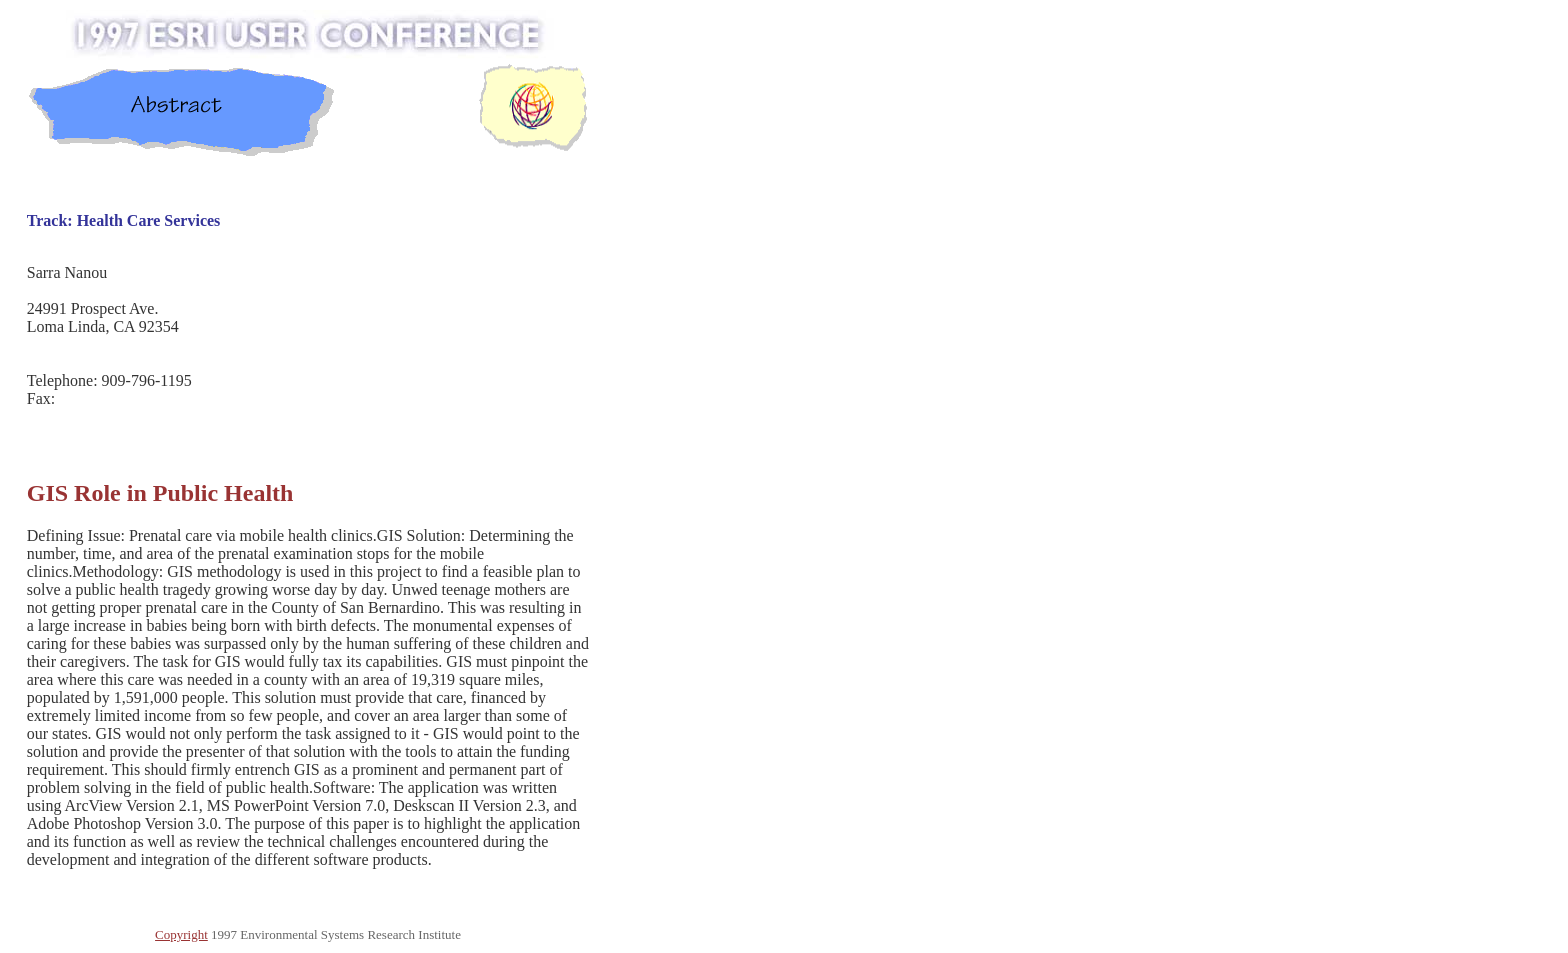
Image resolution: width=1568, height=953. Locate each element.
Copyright (181, 934)
